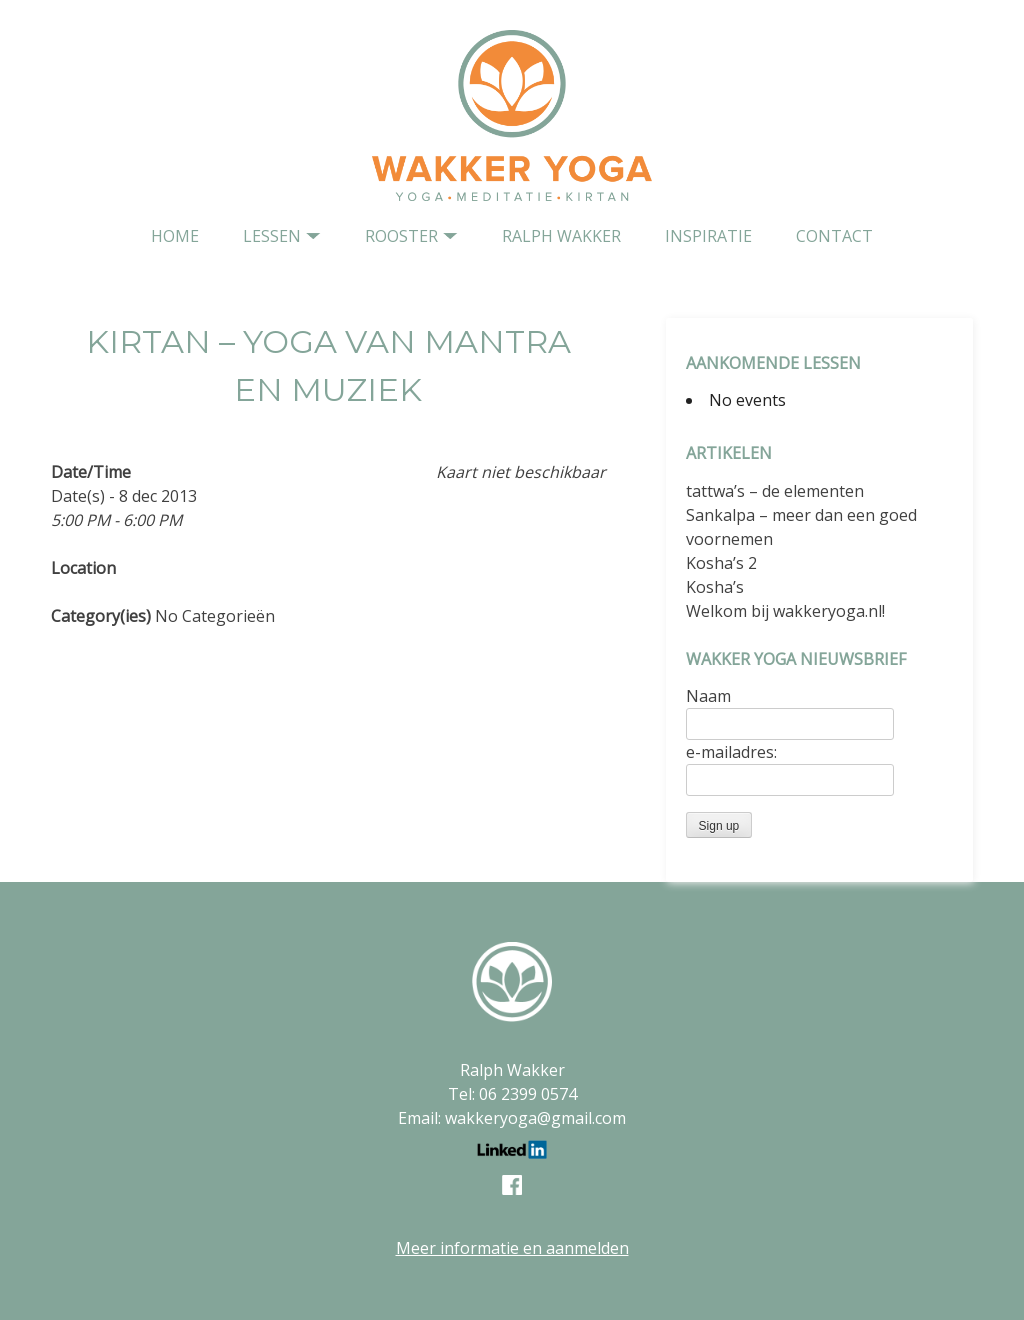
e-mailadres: (731, 752)
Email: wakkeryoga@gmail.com (512, 1118)
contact (834, 236)
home (175, 236)
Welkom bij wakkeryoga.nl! (785, 611)
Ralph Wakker (561, 236)
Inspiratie (708, 236)
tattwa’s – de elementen (775, 491)
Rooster (401, 236)
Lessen (272, 236)
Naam (708, 696)
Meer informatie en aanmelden (512, 1248)
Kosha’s (715, 587)
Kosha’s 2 (721, 563)
